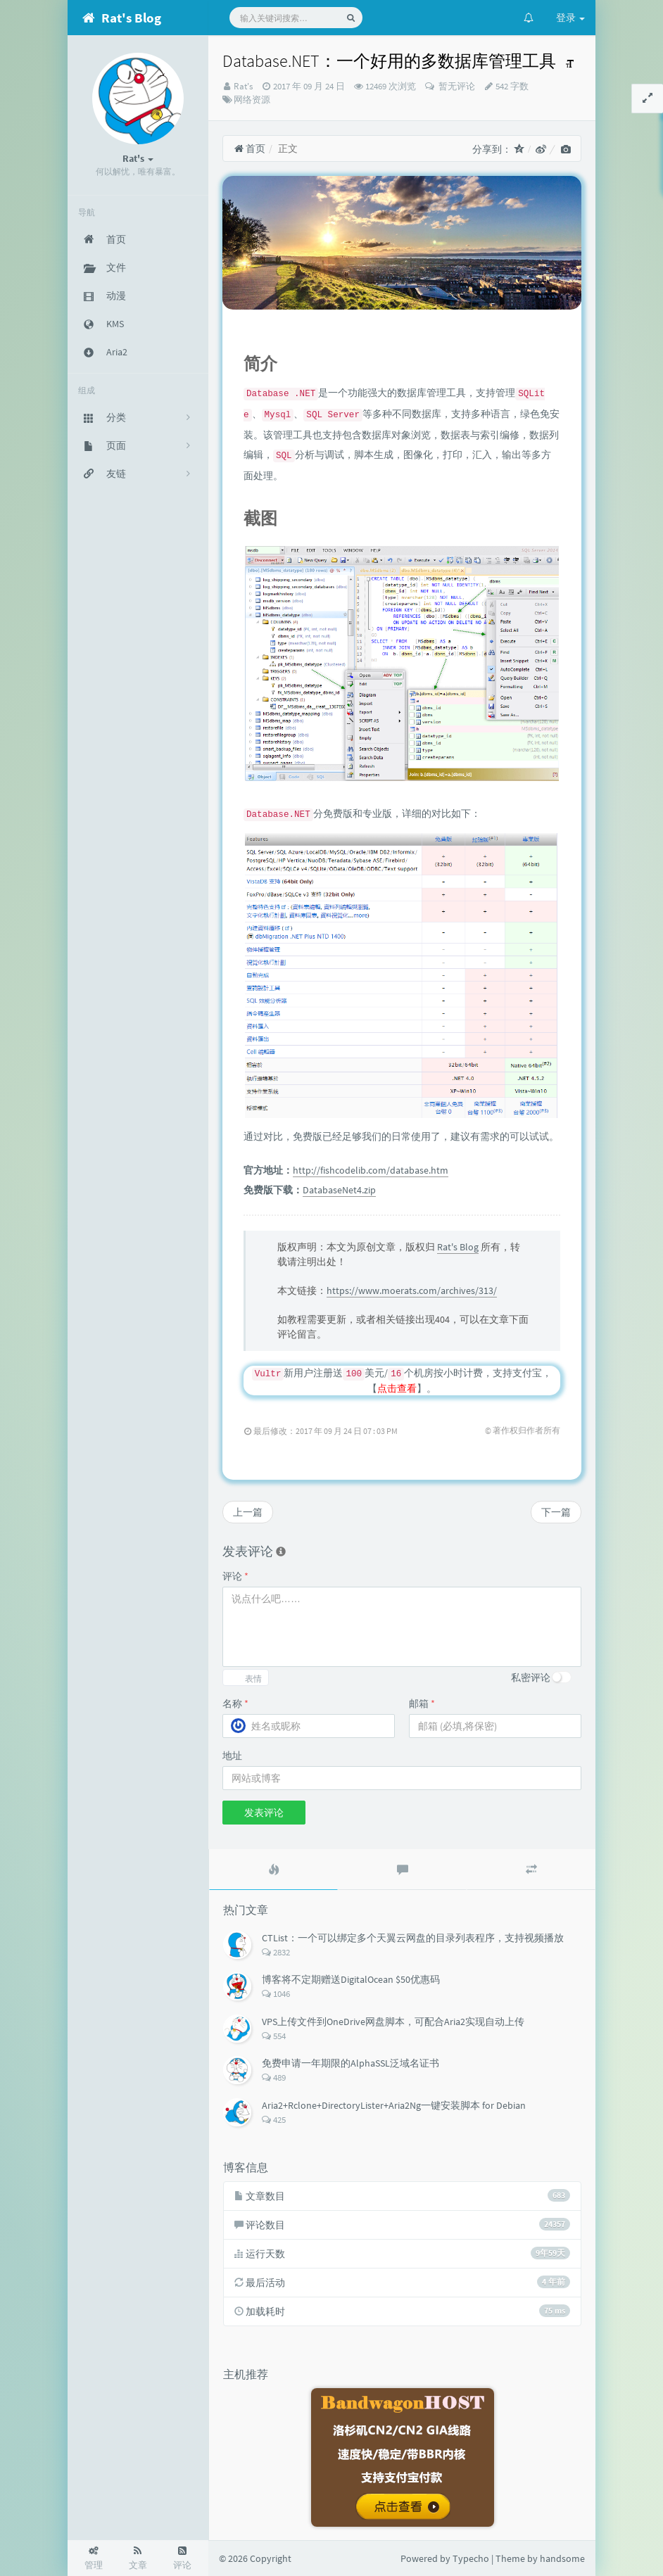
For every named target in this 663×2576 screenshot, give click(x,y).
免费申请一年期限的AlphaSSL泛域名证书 (350, 2063)
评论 (235, 1576)
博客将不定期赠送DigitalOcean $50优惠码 (351, 1979)
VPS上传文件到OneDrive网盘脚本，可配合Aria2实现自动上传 (393, 2021)
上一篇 (248, 1512)
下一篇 (556, 1512)
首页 (249, 148)
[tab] (273, 1869)
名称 (235, 1703)
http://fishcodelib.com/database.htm (370, 1170)
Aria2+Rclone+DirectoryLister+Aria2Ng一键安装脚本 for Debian (394, 2105)
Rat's (243, 86)
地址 (232, 1755)
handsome (562, 2558)
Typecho (471, 2558)
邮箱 (422, 1703)
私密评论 (530, 1677)
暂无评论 (455, 86)
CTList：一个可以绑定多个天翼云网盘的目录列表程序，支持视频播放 (413, 1937)
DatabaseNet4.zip (339, 1190)
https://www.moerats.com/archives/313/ (412, 1290)
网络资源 (252, 100)
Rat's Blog (458, 1247)
